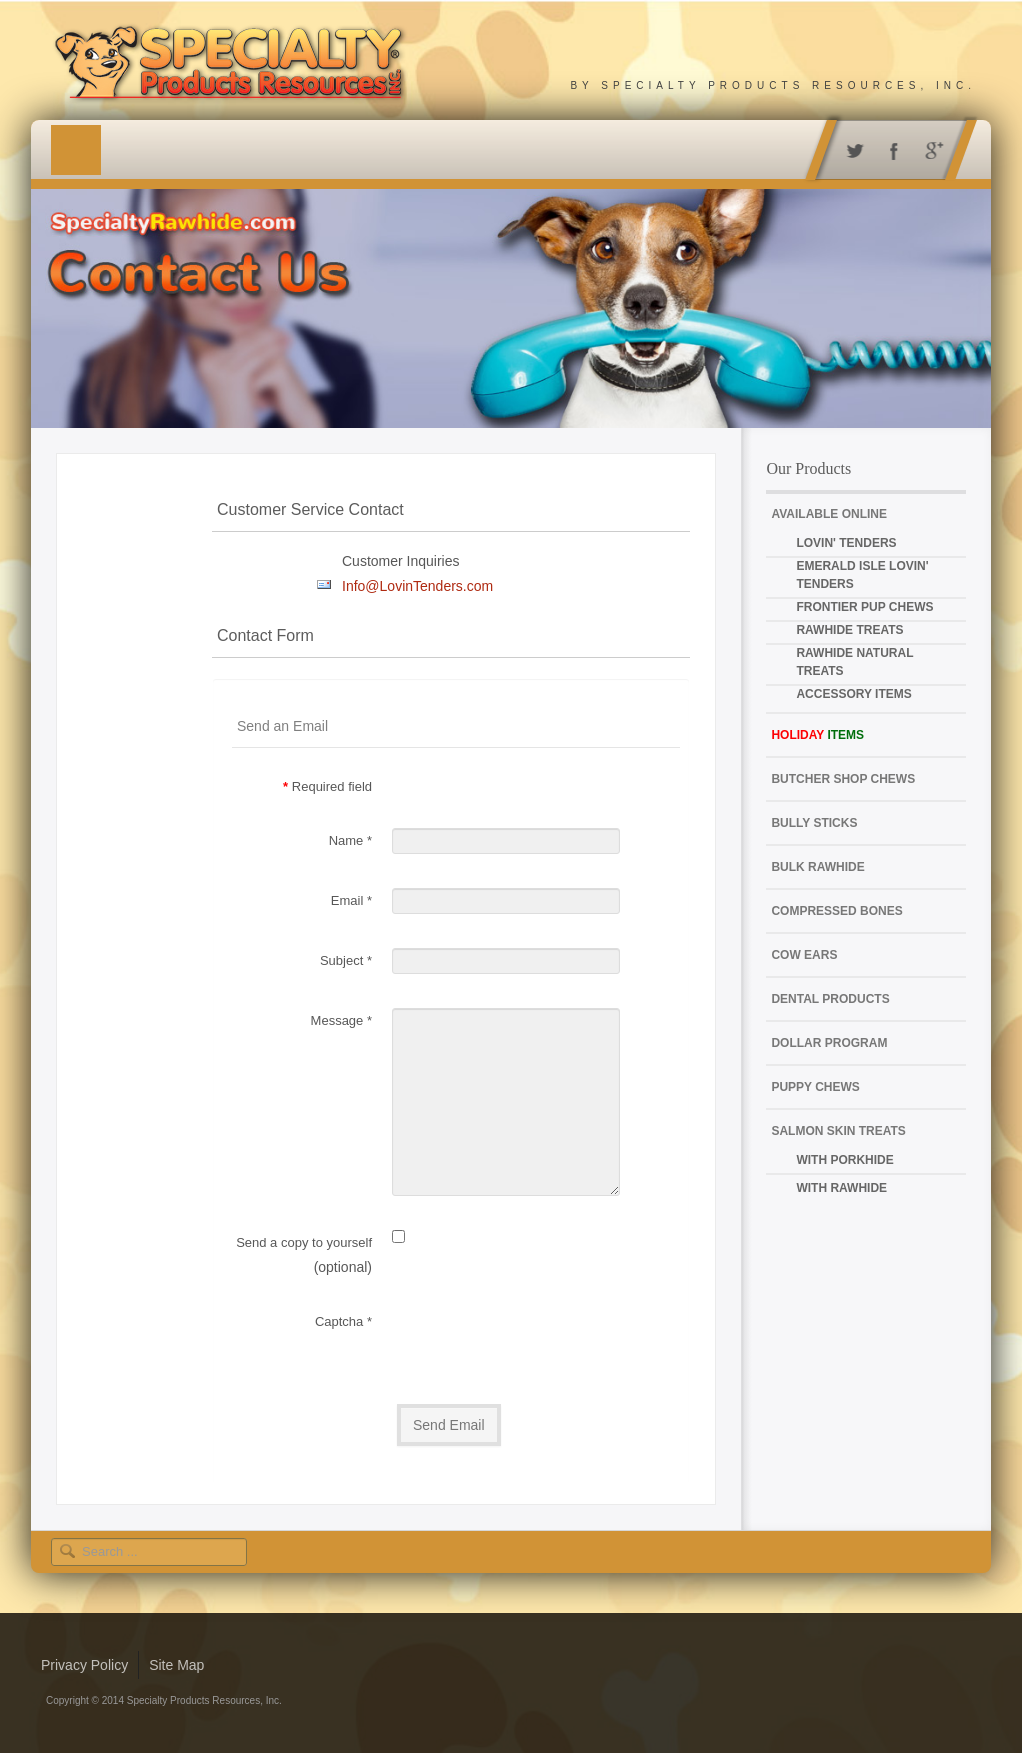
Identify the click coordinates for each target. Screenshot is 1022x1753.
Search (71, 1538)
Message (341, 1020)
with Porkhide (844, 1160)
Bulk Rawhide (817, 867)
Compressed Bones (836, 911)
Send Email (449, 1425)
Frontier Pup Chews (864, 607)
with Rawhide (841, 1188)
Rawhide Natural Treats (854, 662)
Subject (346, 960)
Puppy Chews (815, 1087)
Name (350, 840)
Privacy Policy (84, 1665)
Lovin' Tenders (846, 543)
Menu (76, 150)
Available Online (829, 514)
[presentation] (544, 1340)
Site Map (176, 1665)
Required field (327, 786)
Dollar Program (829, 1043)
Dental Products (830, 999)
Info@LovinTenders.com (417, 586)
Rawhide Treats (849, 630)
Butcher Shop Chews (843, 779)
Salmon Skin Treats (838, 1131)
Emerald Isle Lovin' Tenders (862, 575)
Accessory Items (853, 694)
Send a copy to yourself (304, 1242)
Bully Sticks (814, 823)
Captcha (343, 1321)
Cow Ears (804, 955)
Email (351, 900)
